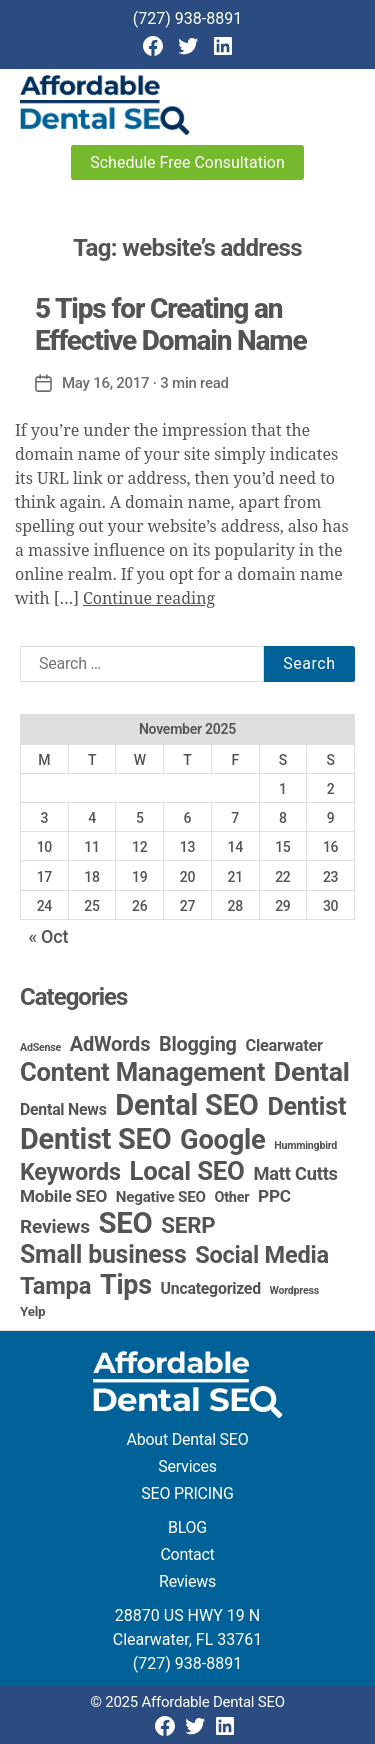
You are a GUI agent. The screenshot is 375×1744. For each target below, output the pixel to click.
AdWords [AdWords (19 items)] (110, 1044)
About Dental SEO (188, 1439)
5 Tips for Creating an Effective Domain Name (170, 324)
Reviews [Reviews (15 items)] (55, 1226)
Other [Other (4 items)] (232, 1197)
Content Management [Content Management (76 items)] (142, 1072)
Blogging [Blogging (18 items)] (198, 1044)
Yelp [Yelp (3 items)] (32, 1311)
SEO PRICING (187, 1493)
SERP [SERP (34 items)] (188, 1225)
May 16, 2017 (105, 383)
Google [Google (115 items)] (222, 1140)
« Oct (48, 936)
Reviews (187, 1581)
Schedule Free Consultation (187, 162)
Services (187, 1466)
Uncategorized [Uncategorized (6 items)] (211, 1288)
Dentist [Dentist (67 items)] (306, 1106)
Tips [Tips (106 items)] (126, 1285)
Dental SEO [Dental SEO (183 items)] (186, 1105)
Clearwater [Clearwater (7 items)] (283, 1045)
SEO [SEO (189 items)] (126, 1223)
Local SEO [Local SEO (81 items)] (187, 1171)
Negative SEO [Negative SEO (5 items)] (161, 1197)
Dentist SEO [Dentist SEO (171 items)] (95, 1139)
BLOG (187, 1527)
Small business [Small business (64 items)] (103, 1254)
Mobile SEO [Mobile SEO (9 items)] (63, 1196)
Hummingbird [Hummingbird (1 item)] (305, 1145)
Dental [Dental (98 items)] (312, 1072)
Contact (187, 1554)
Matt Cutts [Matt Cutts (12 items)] (295, 1173)
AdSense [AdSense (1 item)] (40, 1047)
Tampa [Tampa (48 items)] (55, 1286)
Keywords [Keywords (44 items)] (70, 1172)
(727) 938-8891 (187, 18)
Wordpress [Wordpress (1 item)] (294, 1290)
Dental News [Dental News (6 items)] (63, 1109)
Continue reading (149, 599)
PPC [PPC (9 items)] (274, 1196)
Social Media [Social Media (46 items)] (262, 1255)
